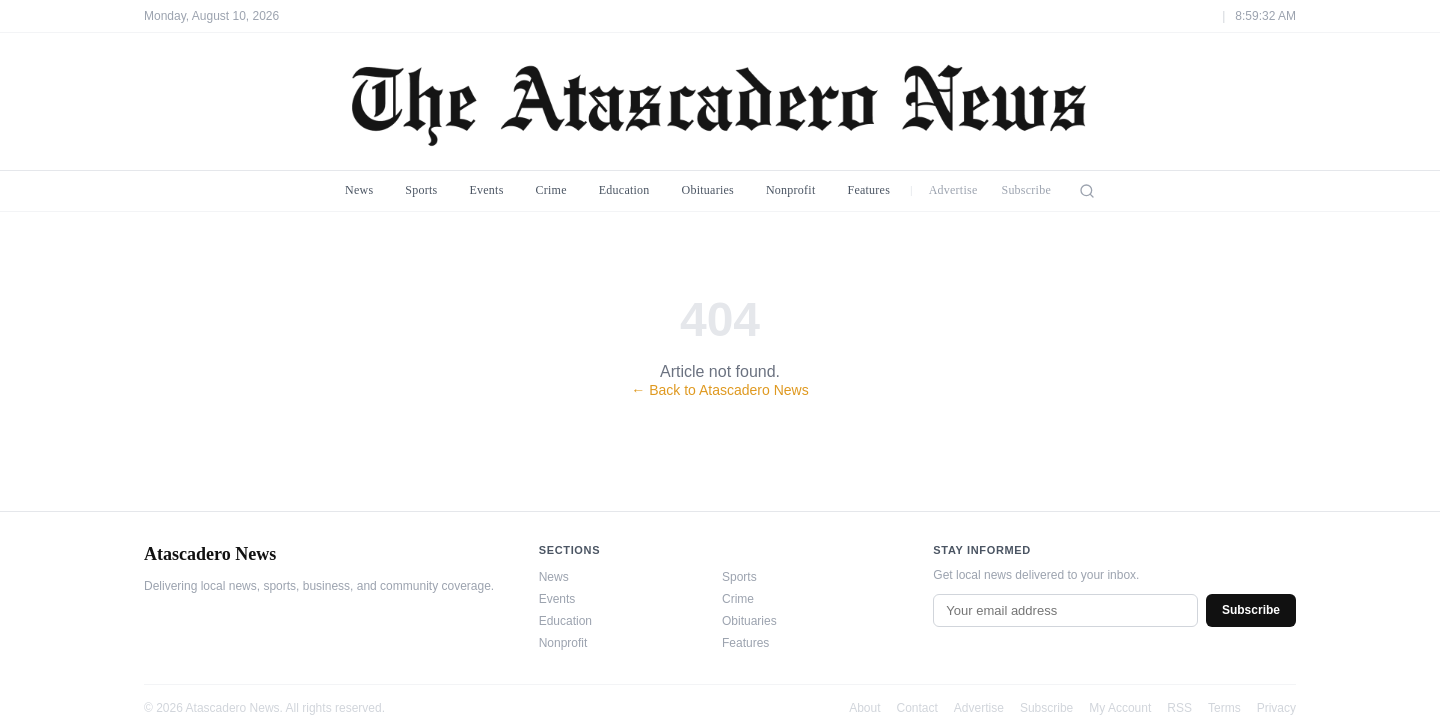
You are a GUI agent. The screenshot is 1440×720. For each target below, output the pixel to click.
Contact (917, 708)
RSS (1179, 708)
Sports (421, 190)
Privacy (1276, 708)
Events (486, 190)
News (359, 190)
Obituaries (708, 190)
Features (868, 190)
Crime (551, 190)
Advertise (953, 190)
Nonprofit (791, 190)
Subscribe (1026, 190)
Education (624, 190)
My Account (1120, 708)
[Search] (1087, 191)
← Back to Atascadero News (719, 390)
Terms (1224, 708)
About (864, 708)
